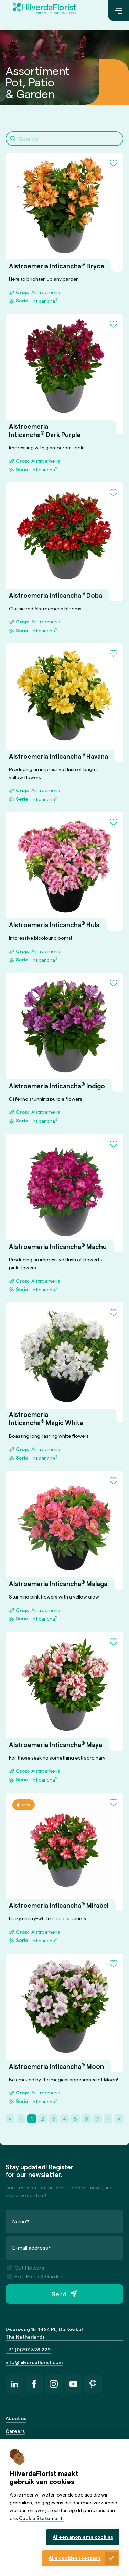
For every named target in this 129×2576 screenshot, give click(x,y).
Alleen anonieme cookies (83, 2537)
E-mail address (31, 2247)
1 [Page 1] (32, 2118)
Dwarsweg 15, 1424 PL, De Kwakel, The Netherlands (45, 2333)
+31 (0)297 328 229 (28, 2349)
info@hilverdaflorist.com (34, 2362)
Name (20, 2221)
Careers (15, 2431)
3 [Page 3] (53, 2118)
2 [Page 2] (42, 2118)
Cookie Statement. (41, 2518)
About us (16, 2418)
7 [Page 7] (97, 2118)
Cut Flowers (25, 2267)
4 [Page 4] (64, 2118)
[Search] (64, 138)
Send (59, 2294)
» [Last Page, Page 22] (119, 2118)
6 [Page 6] (86, 2118)
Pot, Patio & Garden (35, 2276)
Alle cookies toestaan (74, 2558)
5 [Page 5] (75, 2118)
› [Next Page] (108, 2118)
